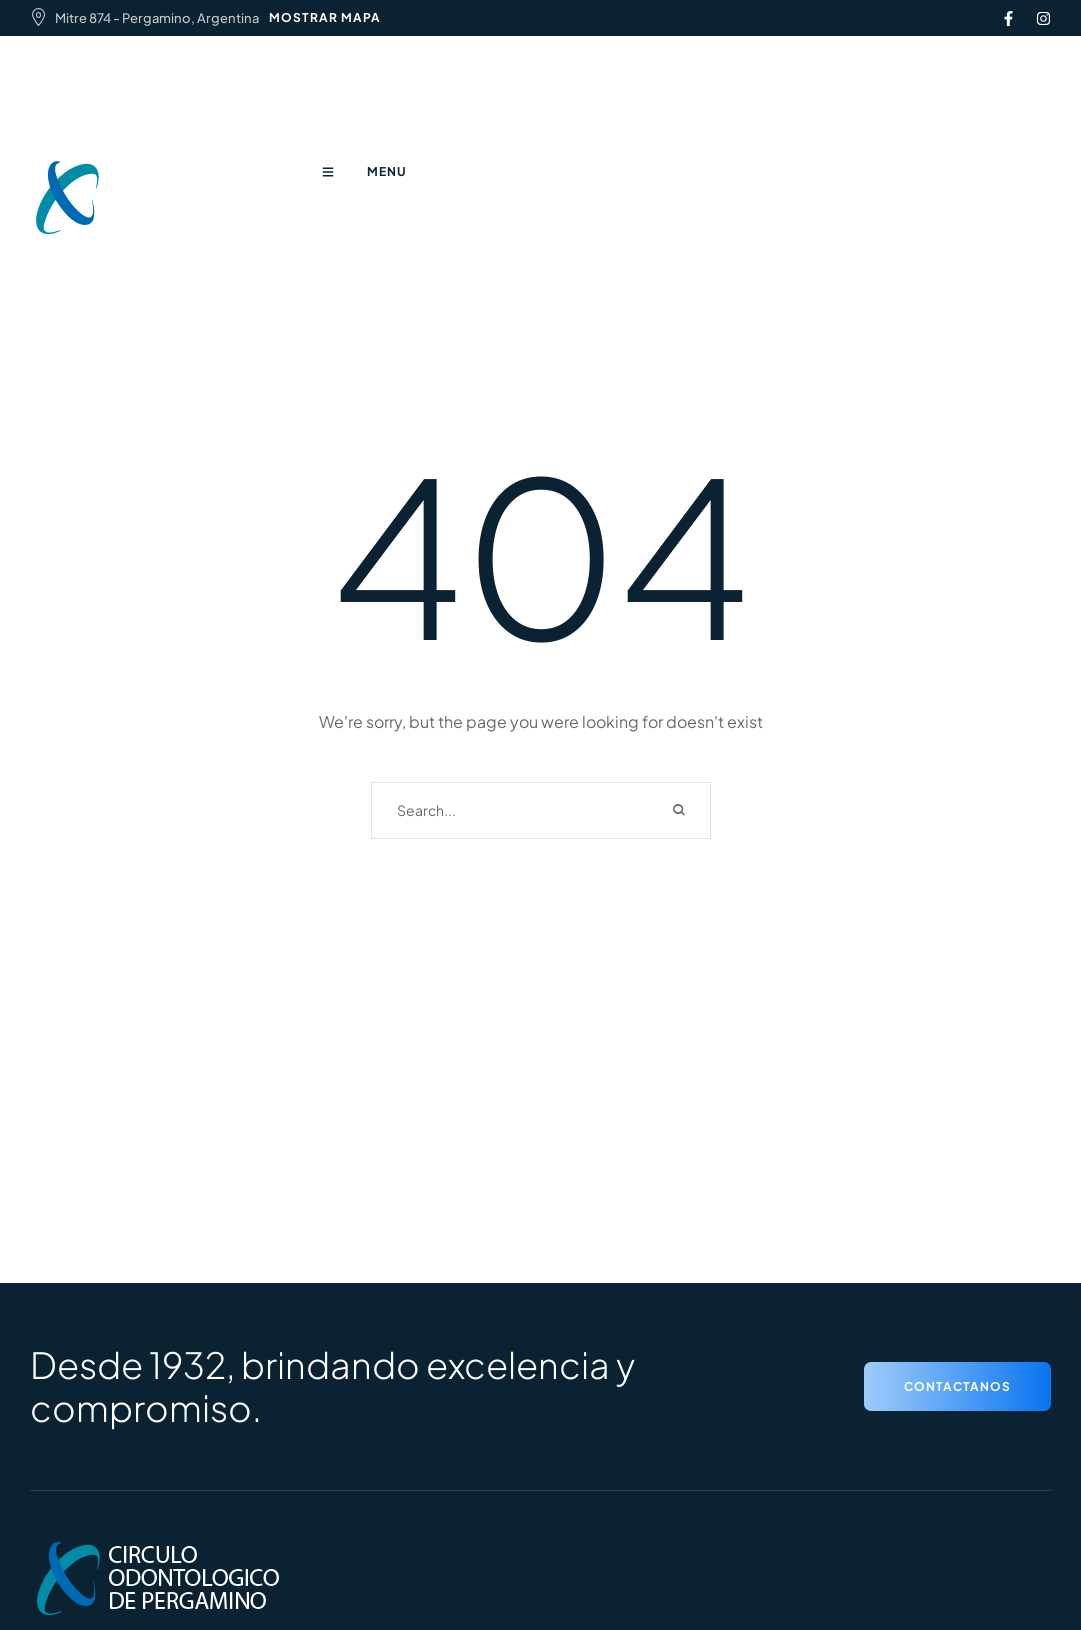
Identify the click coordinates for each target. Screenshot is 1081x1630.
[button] (957, 1386)
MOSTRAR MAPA (325, 17)
